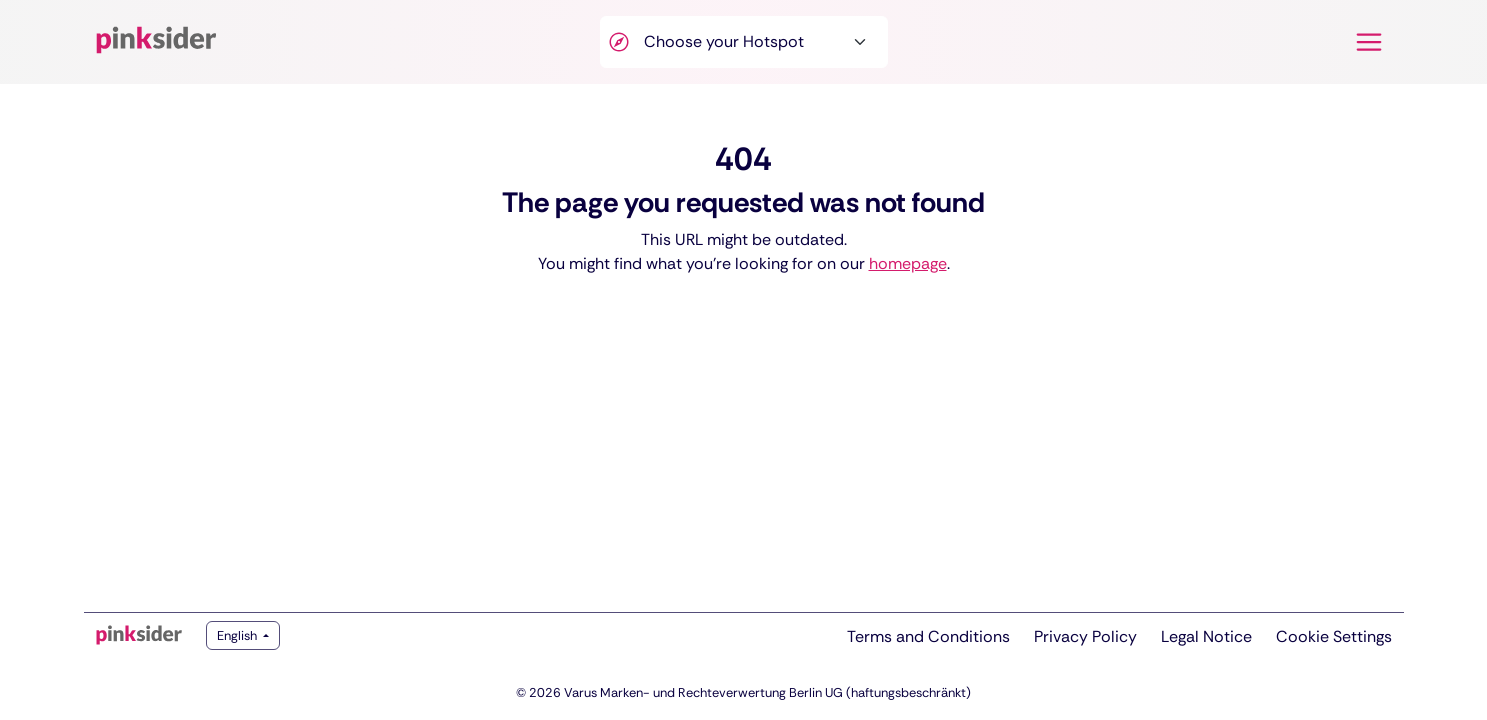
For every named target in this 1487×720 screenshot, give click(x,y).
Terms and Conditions (928, 636)
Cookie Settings (1334, 636)
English (238, 635)
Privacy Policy (1085, 636)
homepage (908, 263)
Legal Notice (1206, 636)
